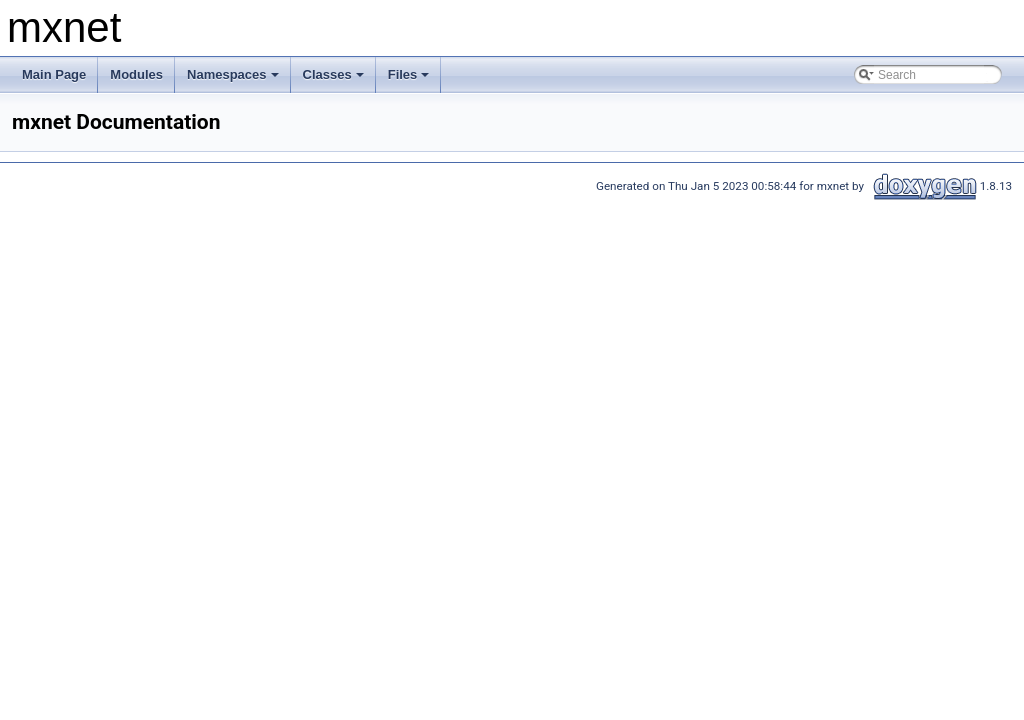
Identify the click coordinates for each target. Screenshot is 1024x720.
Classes (335, 80)
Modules (136, 74)
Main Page (54, 74)
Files (410, 80)
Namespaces (234, 80)
